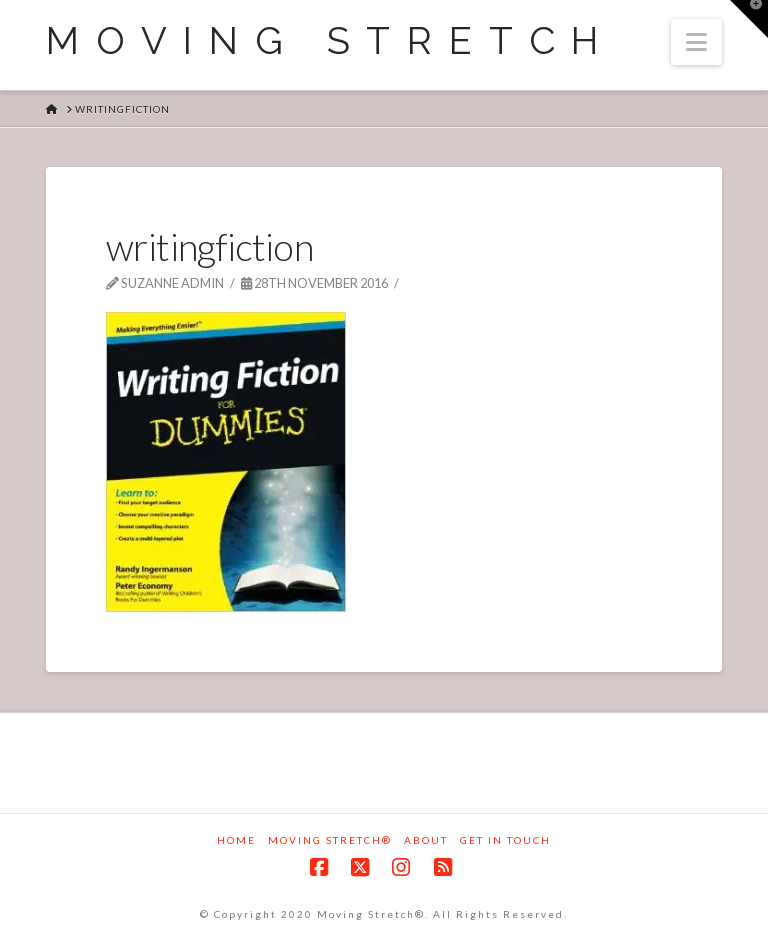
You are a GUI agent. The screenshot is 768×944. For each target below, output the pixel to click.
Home (236, 840)
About (426, 840)
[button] (696, 42)
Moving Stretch (330, 41)
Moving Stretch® (330, 840)
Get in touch (505, 840)
